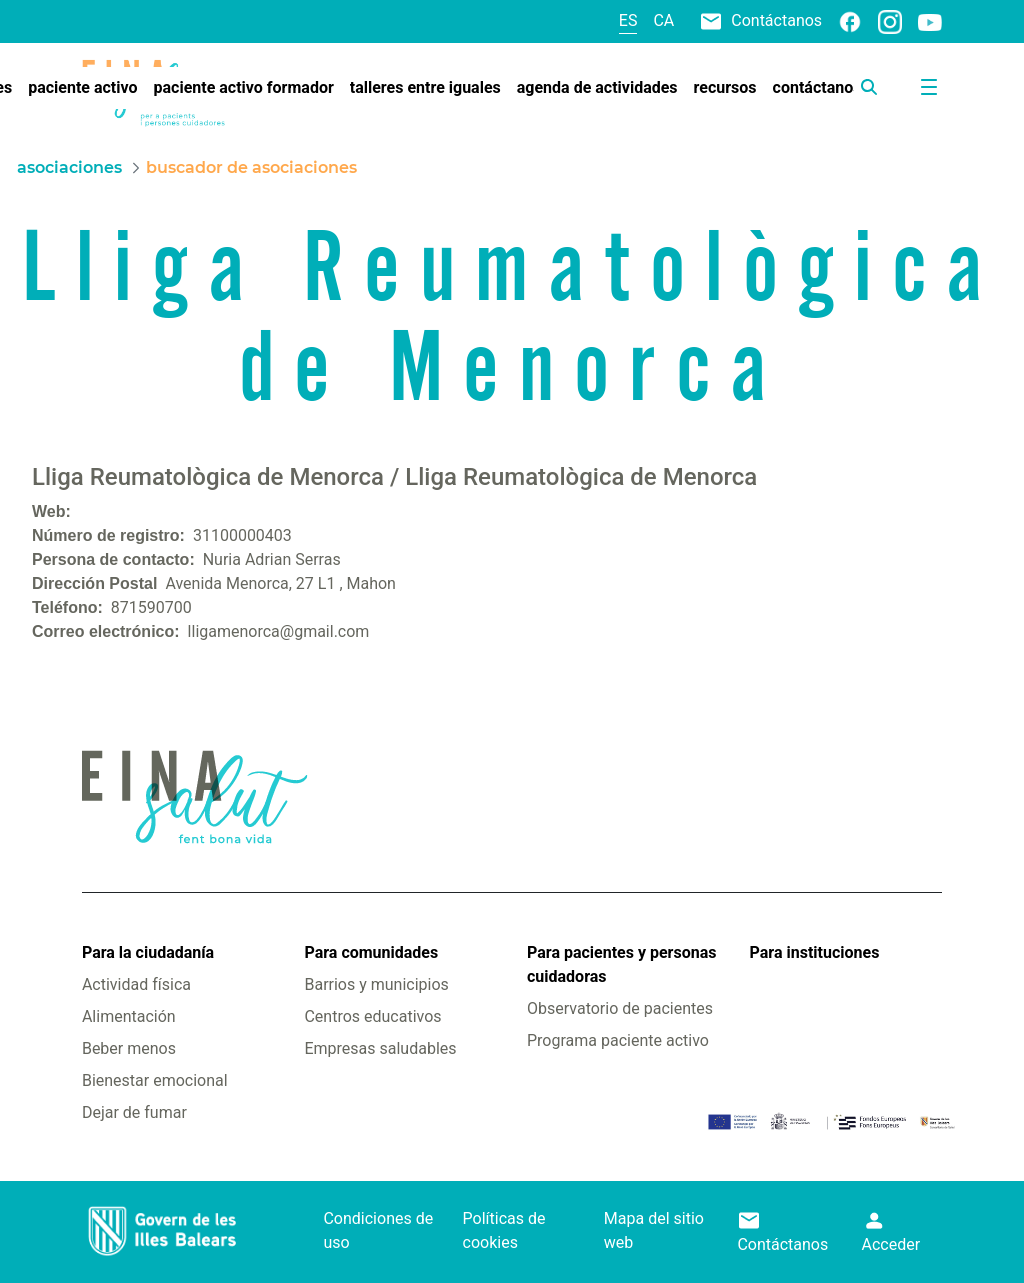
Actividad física (136, 984)
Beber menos (129, 1048)
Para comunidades (371, 952)
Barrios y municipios (376, 984)
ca (663, 20)
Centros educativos (372, 1016)
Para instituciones (815, 952)
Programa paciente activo (618, 1040)
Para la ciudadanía (148, 952)
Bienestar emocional (155, 1080)
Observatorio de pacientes (620, 1008)
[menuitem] (82, 88)
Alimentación (129, 1016)
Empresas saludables (380, 1048)
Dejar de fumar (134, 1112)
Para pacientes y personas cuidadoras (621, 964)
